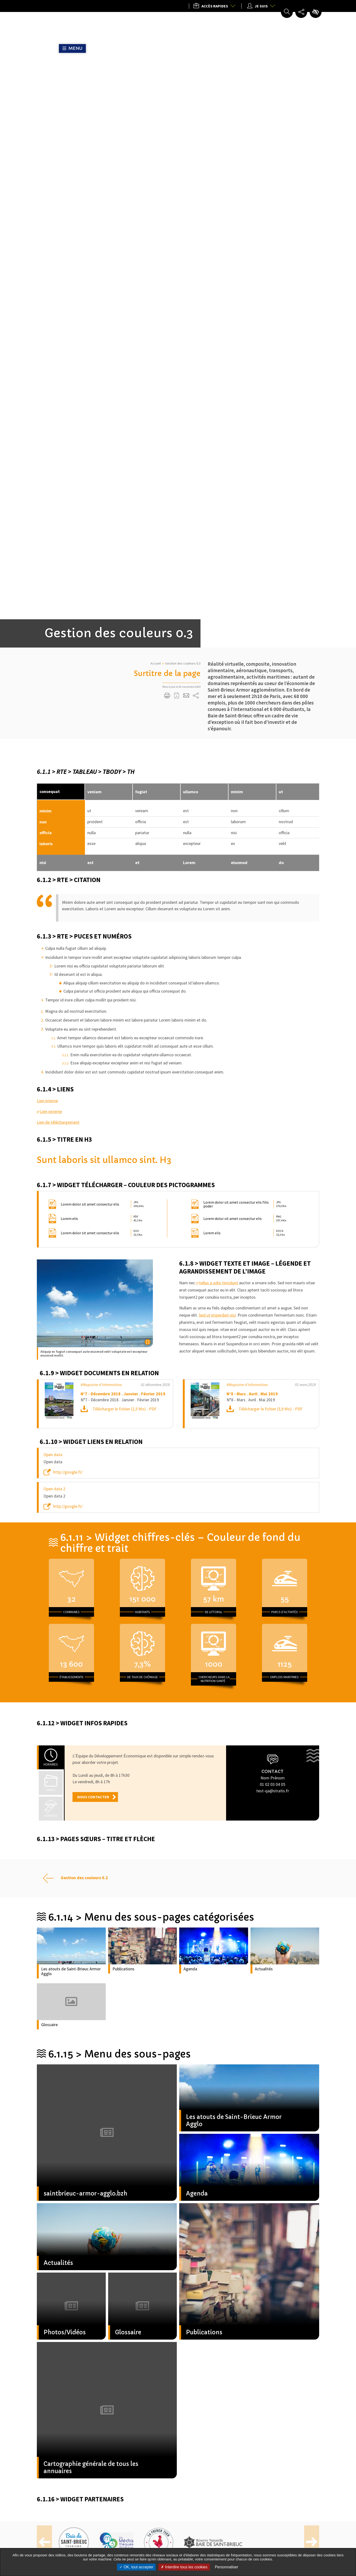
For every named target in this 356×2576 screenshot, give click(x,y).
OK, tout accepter (136, 2567)
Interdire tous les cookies (184, 2567)
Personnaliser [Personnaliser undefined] (226, 2567)
